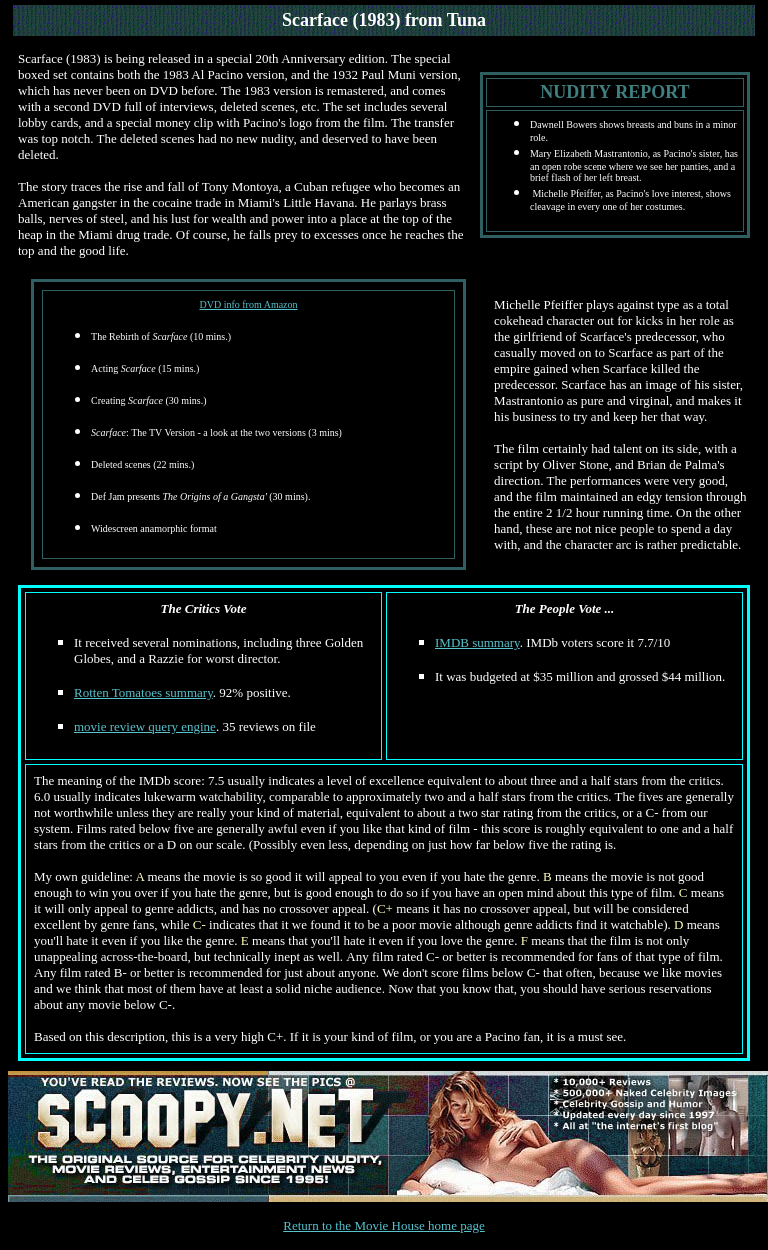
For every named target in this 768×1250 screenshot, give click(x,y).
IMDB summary (477, 642)
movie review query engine (145, 726)
